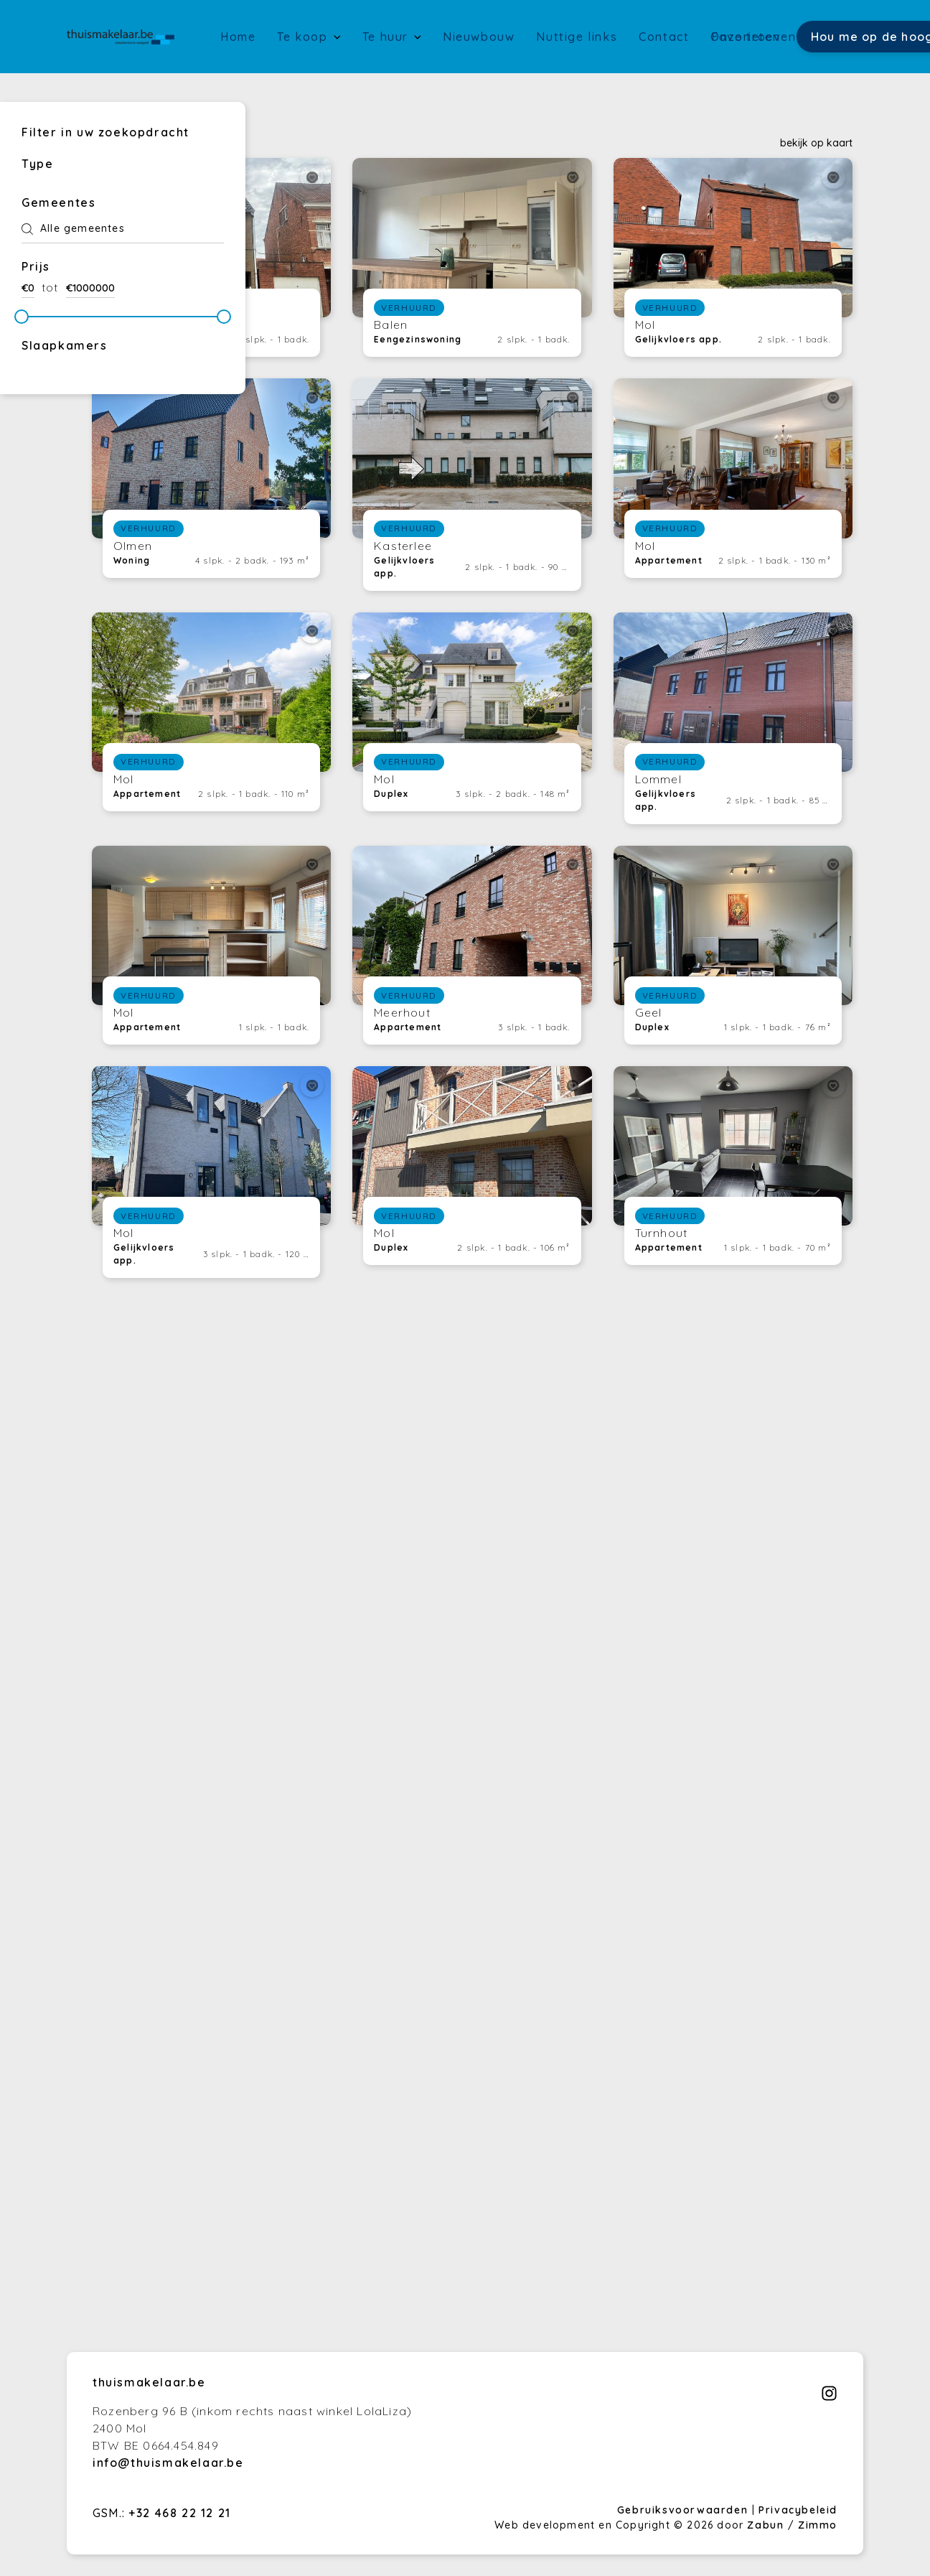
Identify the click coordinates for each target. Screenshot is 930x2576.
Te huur (387, 36)
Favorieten (745, 36)
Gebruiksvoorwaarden (684, 2509)
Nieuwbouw (479, 36)
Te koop (304, 36)
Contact (664, 36)
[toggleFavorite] (312, 177)
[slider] (21, 316)
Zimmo (817, 2525)
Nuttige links (576, 36)
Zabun (765, 2525)
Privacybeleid (797, 2509)
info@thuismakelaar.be (168, 2462)
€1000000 (90, 287)
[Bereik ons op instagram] (829, 2397)
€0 (28, 287)
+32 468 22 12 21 (179, 2513)
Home (237, 36)
